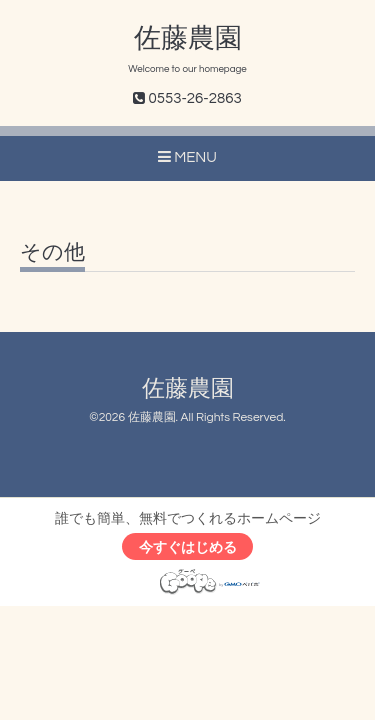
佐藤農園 (188, 39)
